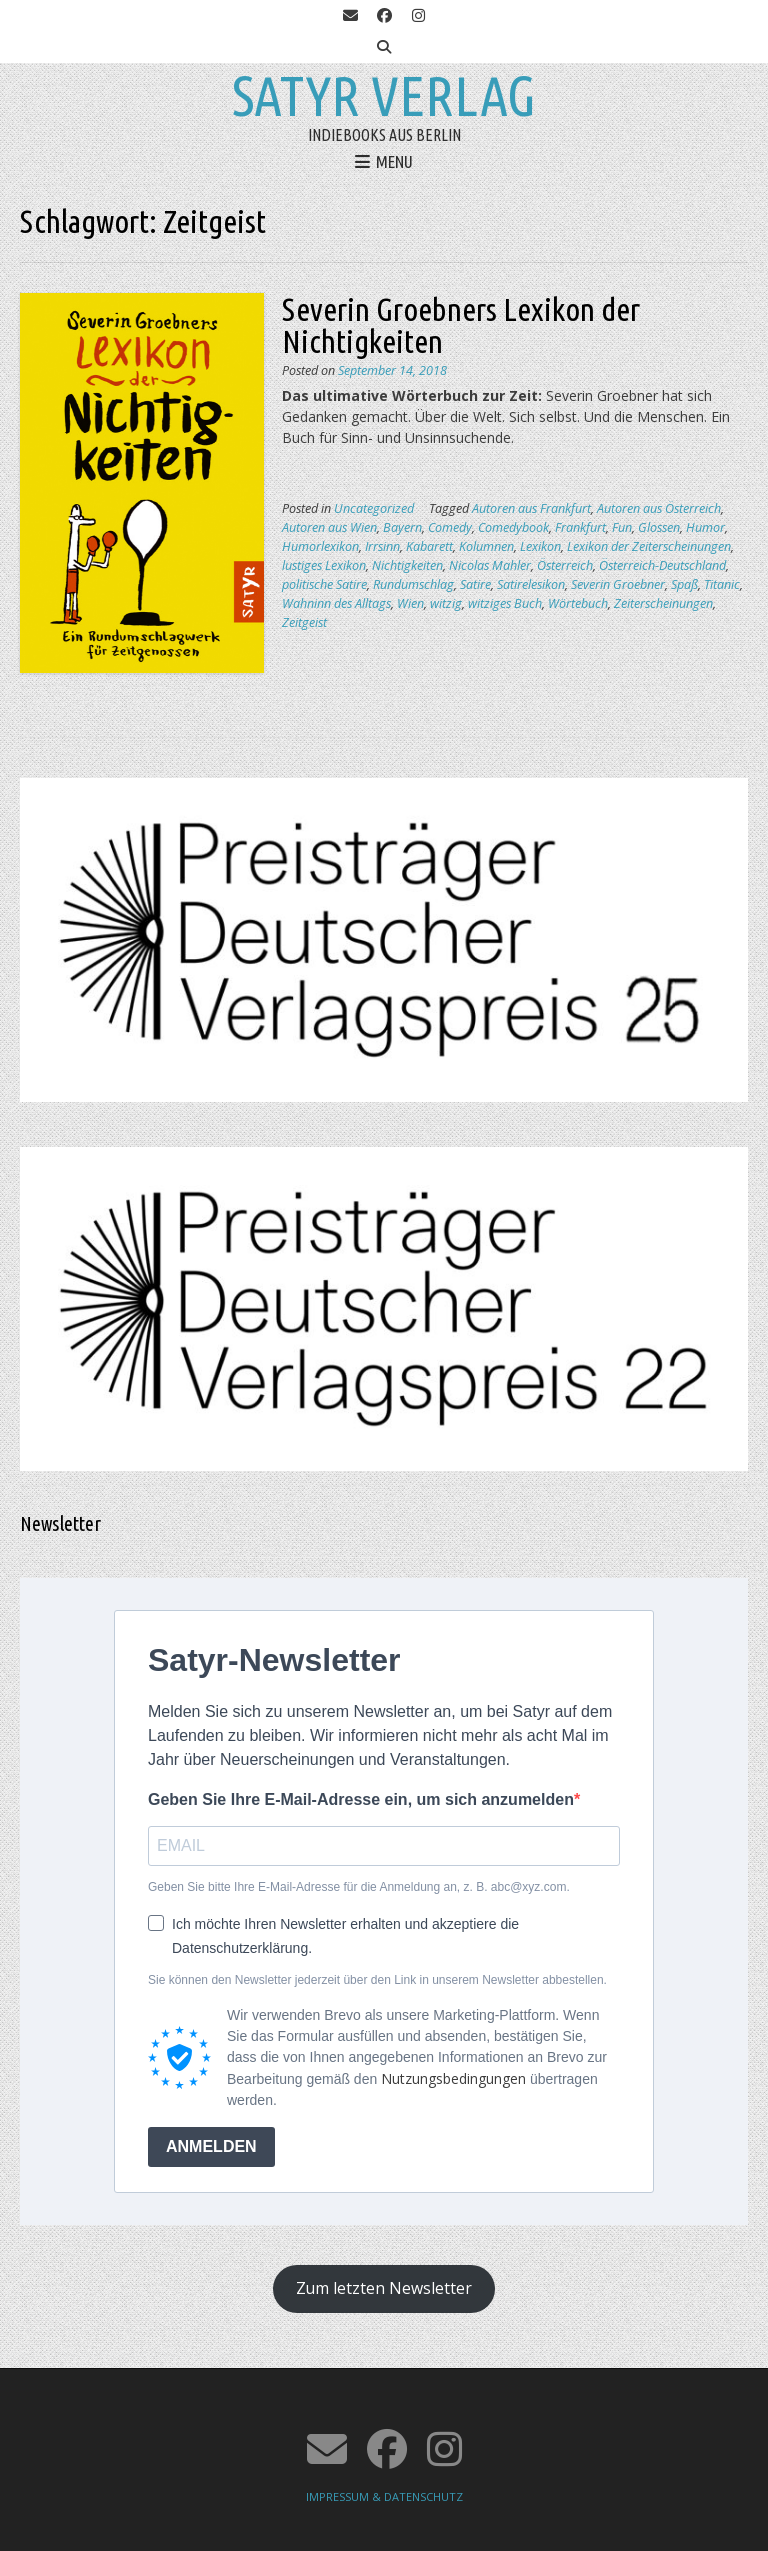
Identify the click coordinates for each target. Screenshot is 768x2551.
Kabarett (429, 546)
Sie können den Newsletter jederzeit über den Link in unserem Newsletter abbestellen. (377, 1980)
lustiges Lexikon (324, 565)
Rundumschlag (413, 584)
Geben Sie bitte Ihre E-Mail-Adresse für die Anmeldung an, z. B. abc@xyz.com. (359, 1887)
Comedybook (513, 527)
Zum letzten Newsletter (384, 2288)
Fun (622, 527)
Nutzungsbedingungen (453, 2078)
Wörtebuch (578, 603)
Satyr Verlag (384, 96)
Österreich (565, 565)
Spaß (684, 584)
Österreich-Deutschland (662, 565)
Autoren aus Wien (329, 527)
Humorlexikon (320, 546)
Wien (410, 603)
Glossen (659, 527)
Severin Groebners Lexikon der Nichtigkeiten (461, 325)
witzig (446, 603)
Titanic (722, 584)
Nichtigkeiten (407, 565)
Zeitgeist (304, 622)
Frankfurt (580, 527)
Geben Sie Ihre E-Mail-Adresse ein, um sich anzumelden (361, 1799)
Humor (705, 527)
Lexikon (540, 546)
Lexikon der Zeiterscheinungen (649, 546)
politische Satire (324, 584)
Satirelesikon (531, 584)
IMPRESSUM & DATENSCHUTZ (384, 2496)
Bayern (402, 527)
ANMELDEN (211, 2146)
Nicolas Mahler (490, 565)
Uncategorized (374, 508)
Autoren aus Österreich (659, 508)
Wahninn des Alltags (336, 603)
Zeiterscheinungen (663, 603)
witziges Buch (505, 603)
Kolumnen (486, 546)
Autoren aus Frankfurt (531, 508)
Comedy (450, 527)
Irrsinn (382, 546)
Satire (475, 584)
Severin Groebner (618, 584)
